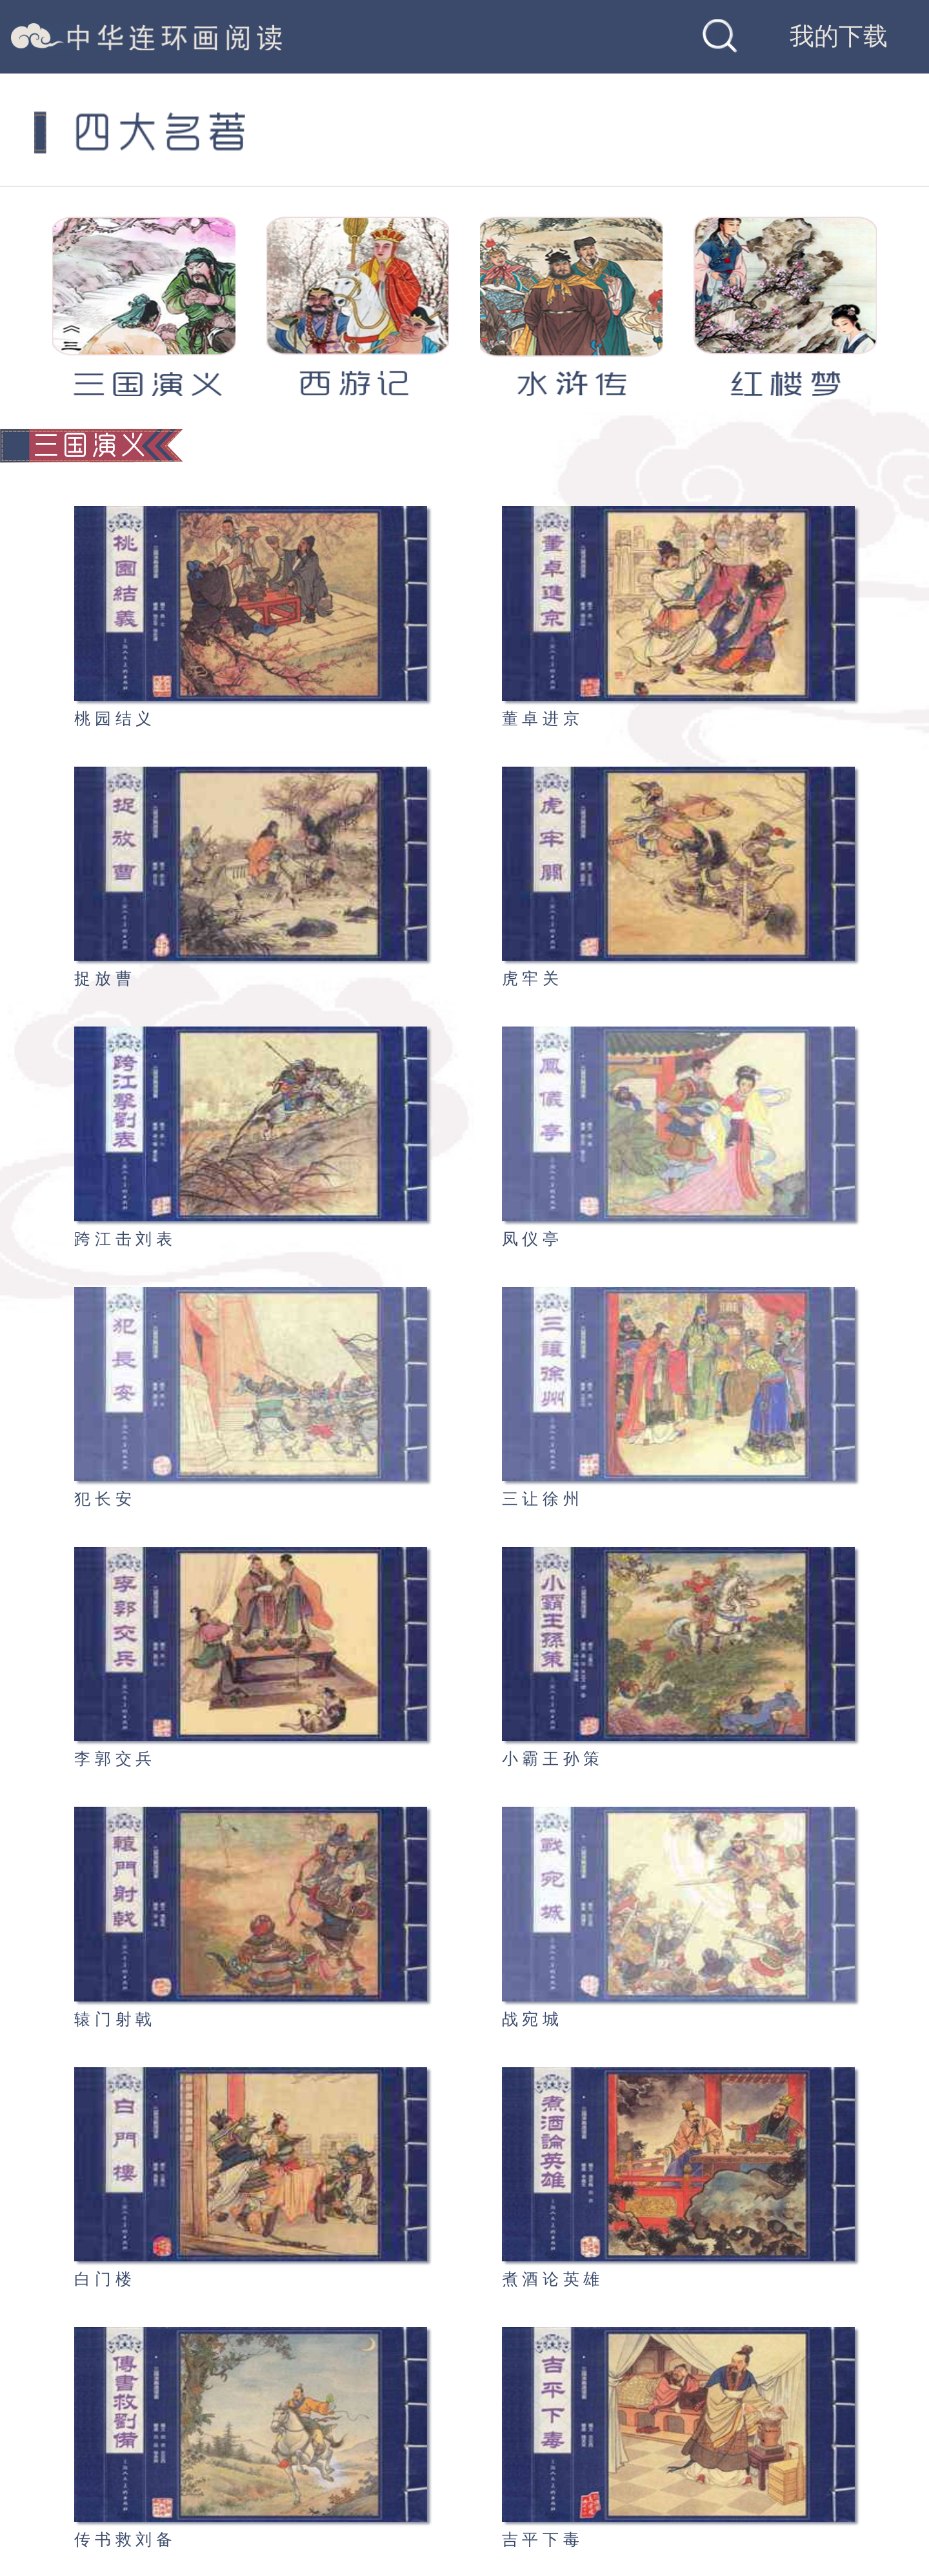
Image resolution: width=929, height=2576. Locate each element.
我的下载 (839, 36)
